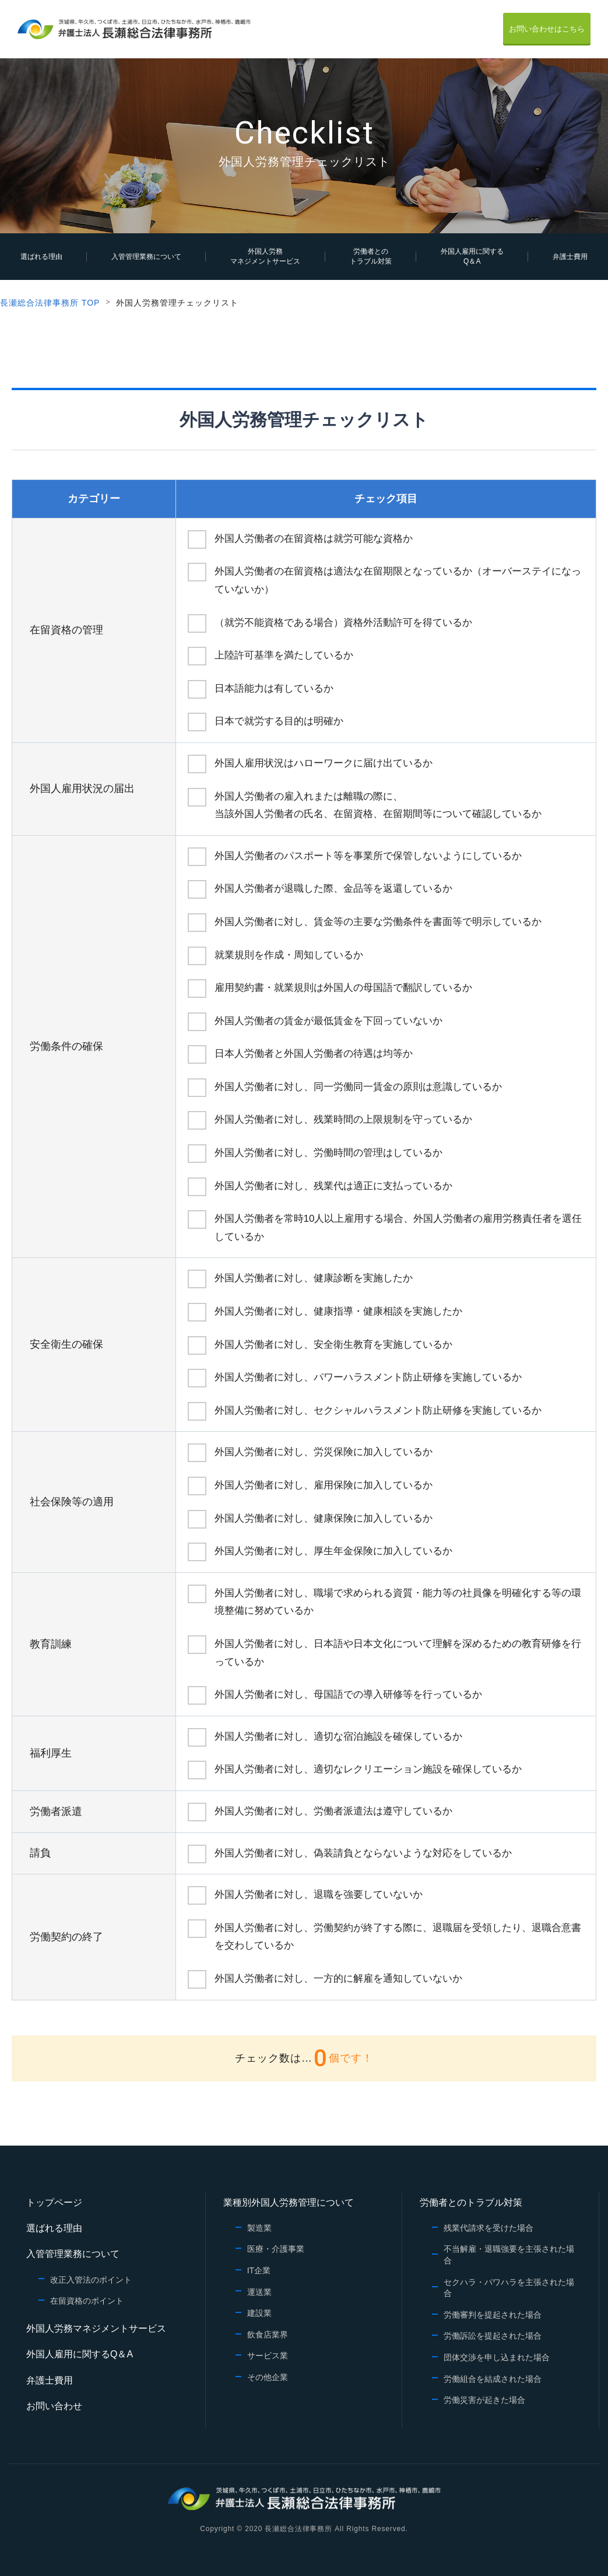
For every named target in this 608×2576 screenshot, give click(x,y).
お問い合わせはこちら (547, 28)
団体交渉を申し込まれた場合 (497, 2357)
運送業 (259, 2292)
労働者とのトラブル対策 (371, 256)
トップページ (54, 2202)
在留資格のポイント (87, 2300)
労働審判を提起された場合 (493, 2314)
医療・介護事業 (275, 2248)
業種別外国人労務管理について (288, 2202)
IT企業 (258, 2270)
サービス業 (267, 2355)
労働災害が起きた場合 (484, 2400)
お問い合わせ (54, 2406)
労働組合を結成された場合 (493, 2379)
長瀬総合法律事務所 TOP (50, 302)
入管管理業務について (146, 257)
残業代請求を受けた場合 (488, 2227)
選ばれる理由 (41, 257)
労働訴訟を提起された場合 (493, 2335)
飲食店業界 (267, 2334)
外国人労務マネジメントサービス (265, 256)
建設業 (259, 2313)
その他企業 (267, 2377)
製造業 (259, 2227)
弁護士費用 (570, 257)
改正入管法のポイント (91, 2279)
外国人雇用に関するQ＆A (472, 256)
